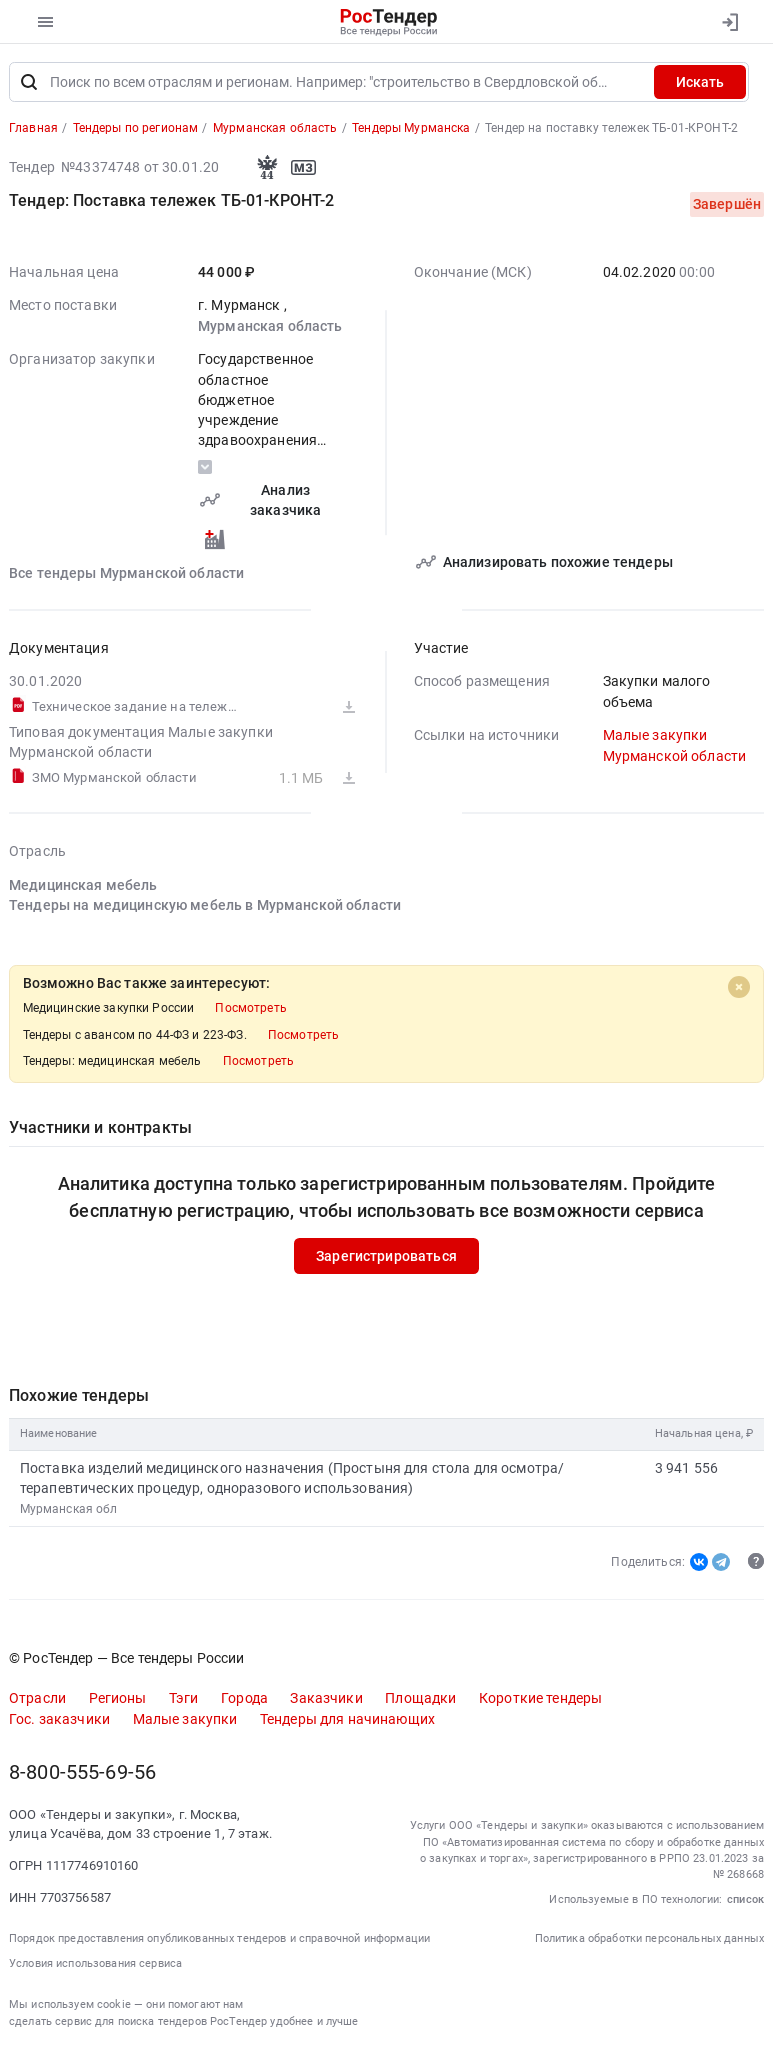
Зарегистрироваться (386, 1256)
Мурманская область (270, 326)
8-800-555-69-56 (82, 1772)
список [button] (745, 1899)
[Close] (739, 987)
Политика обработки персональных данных (649, 1938)
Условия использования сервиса (95, 1963)
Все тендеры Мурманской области (126, 574)
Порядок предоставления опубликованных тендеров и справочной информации (219, 1938)
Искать (700, 82)
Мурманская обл (69, 1510)
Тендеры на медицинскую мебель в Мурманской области (205, 905)
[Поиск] (29, 82)
